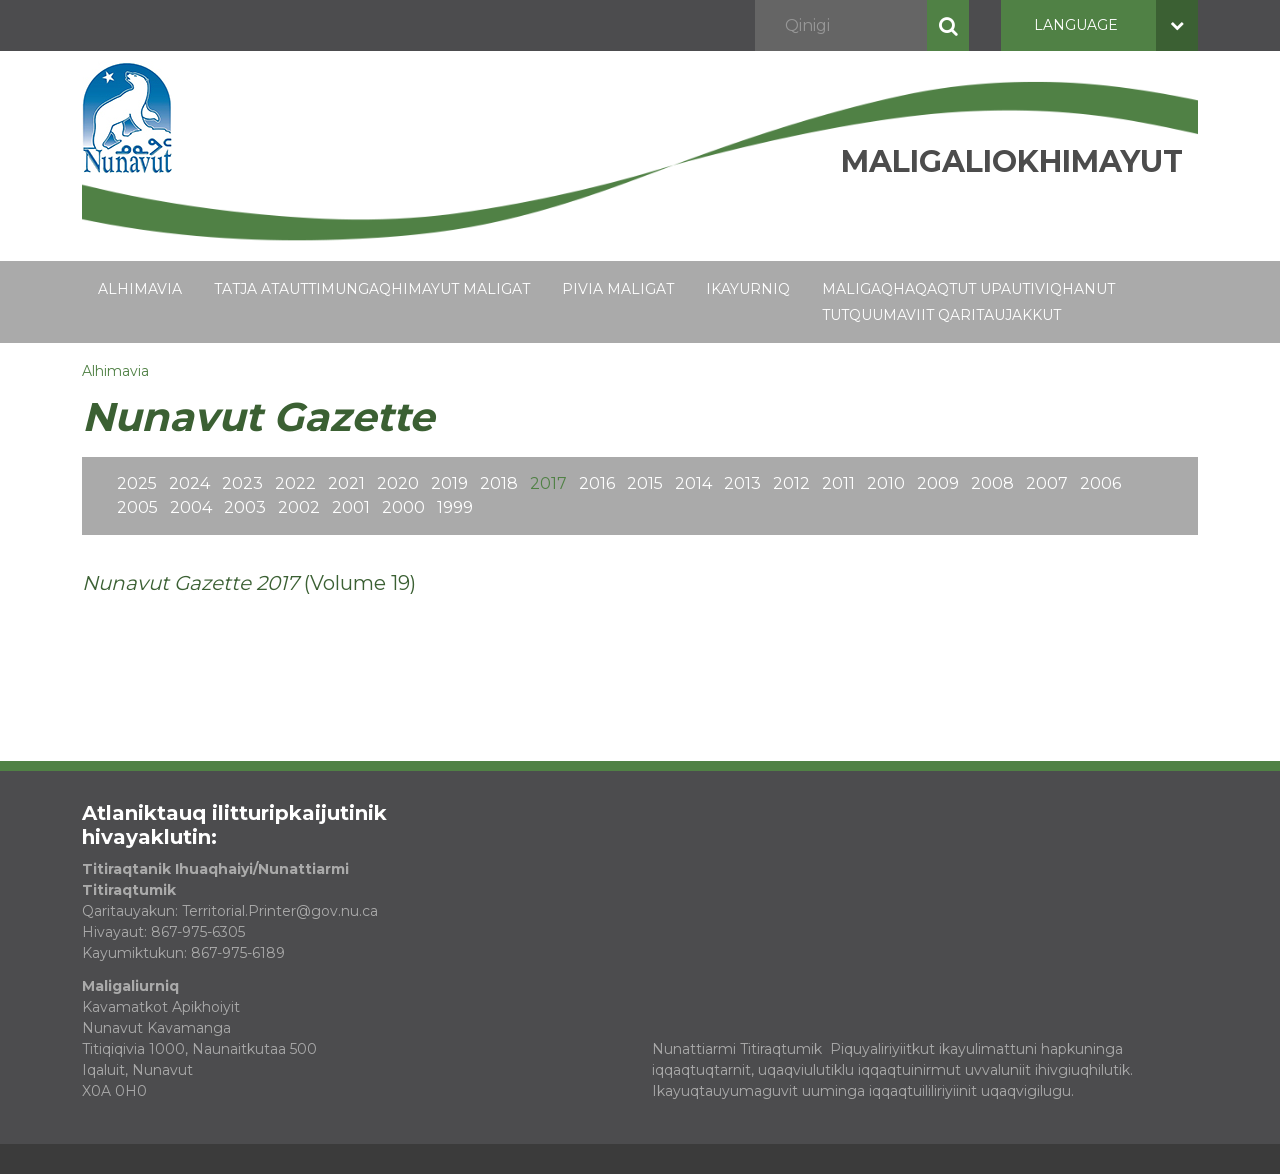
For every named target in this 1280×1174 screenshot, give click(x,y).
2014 (693, 483)
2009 (938, 483)
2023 (242, 483)
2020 (398, 483)
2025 (137, 483)
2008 (992, 483)
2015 (645, 483)
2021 (346, 483)
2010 (886, 483)
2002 (299, 507)
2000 (403, 507)
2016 (597, 483)
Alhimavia (140, 289)
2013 (742, 483)
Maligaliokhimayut (1012, 161)
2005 (137, 507)
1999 (455, 507)
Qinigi (948, 25)
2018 (499, 483)
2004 (191, 507)
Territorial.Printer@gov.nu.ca (280, 911)
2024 (189, 483)
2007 (1047, 483)
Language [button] (1116, 25)
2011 (838, 483)
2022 (295, 483)
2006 (1100, 483)
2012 (791, 483)
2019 (449, 483)
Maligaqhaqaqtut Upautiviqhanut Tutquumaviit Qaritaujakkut (968, 302)
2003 (245, 507)
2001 (351, 507)
